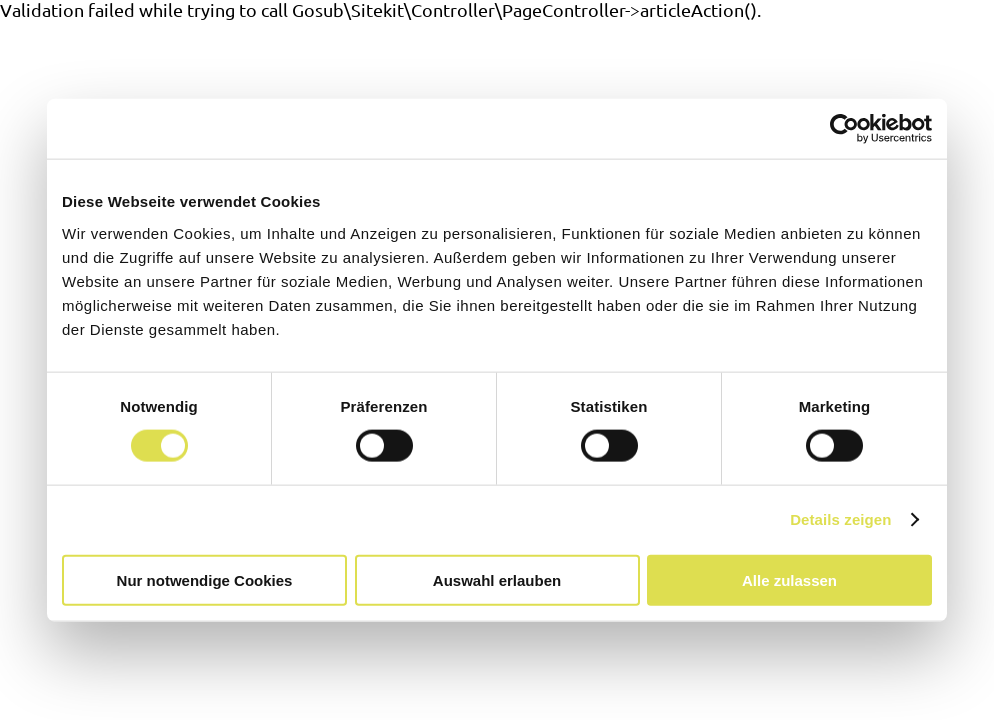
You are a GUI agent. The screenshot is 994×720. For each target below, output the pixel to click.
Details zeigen (840, 519)
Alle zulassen (789, 579)
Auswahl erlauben (497, 579)
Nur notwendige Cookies (205, 579)
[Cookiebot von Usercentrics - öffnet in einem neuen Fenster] (844, 129)
